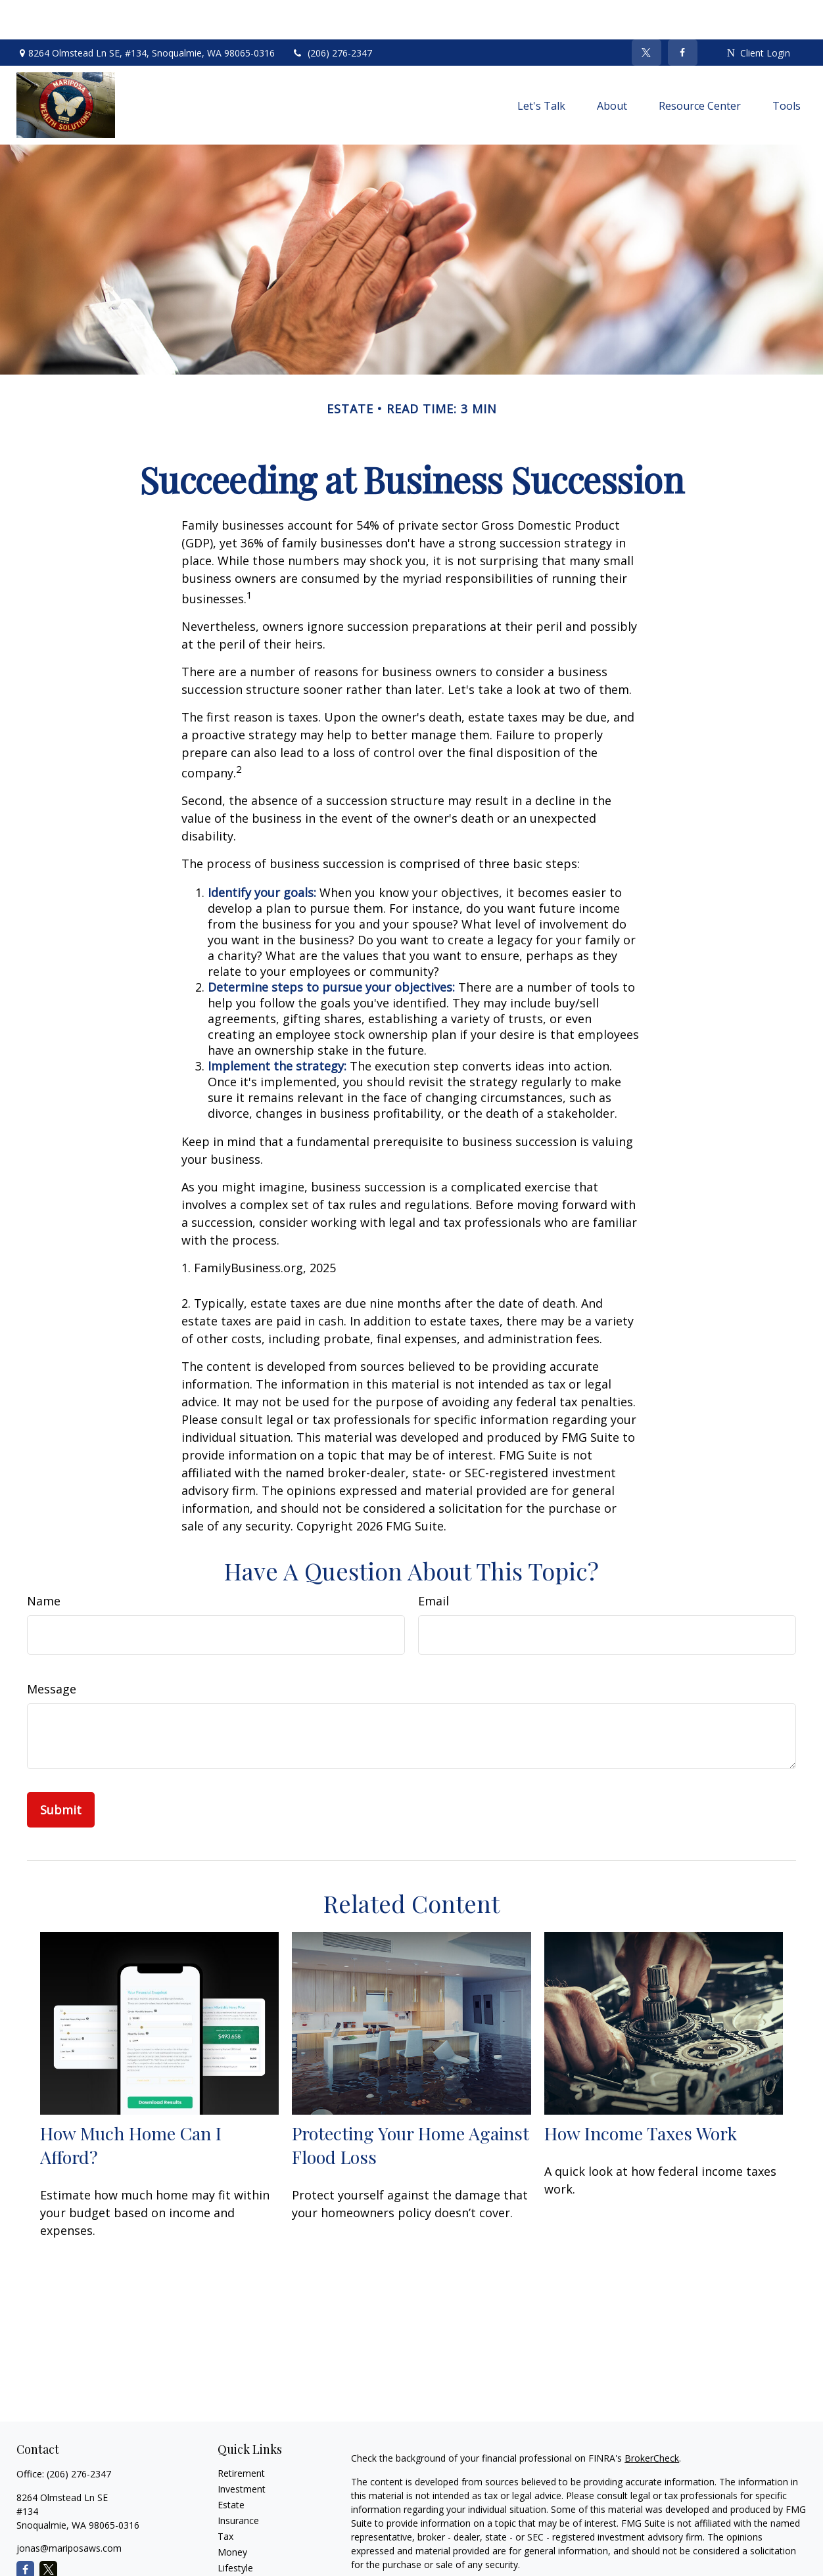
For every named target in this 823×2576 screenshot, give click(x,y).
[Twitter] (646, 13)
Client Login (758, 13)
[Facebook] (682, 13)
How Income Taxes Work (640, 2093)
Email (433, 1561)
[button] (541, 66)
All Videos (238, 2560)
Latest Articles (248, 2544)
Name (43, 1561)
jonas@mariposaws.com (69, 2508)
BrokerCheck (651, 2418)
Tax (225, 2497)
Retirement (241, 2433)
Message (51, 1649)
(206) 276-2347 (331, 13)
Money (232, 2512)
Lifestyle (235, 2528)
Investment (242, 2449)
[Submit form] (61, 1770)
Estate (231, 2465)
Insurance (238, 2481)
